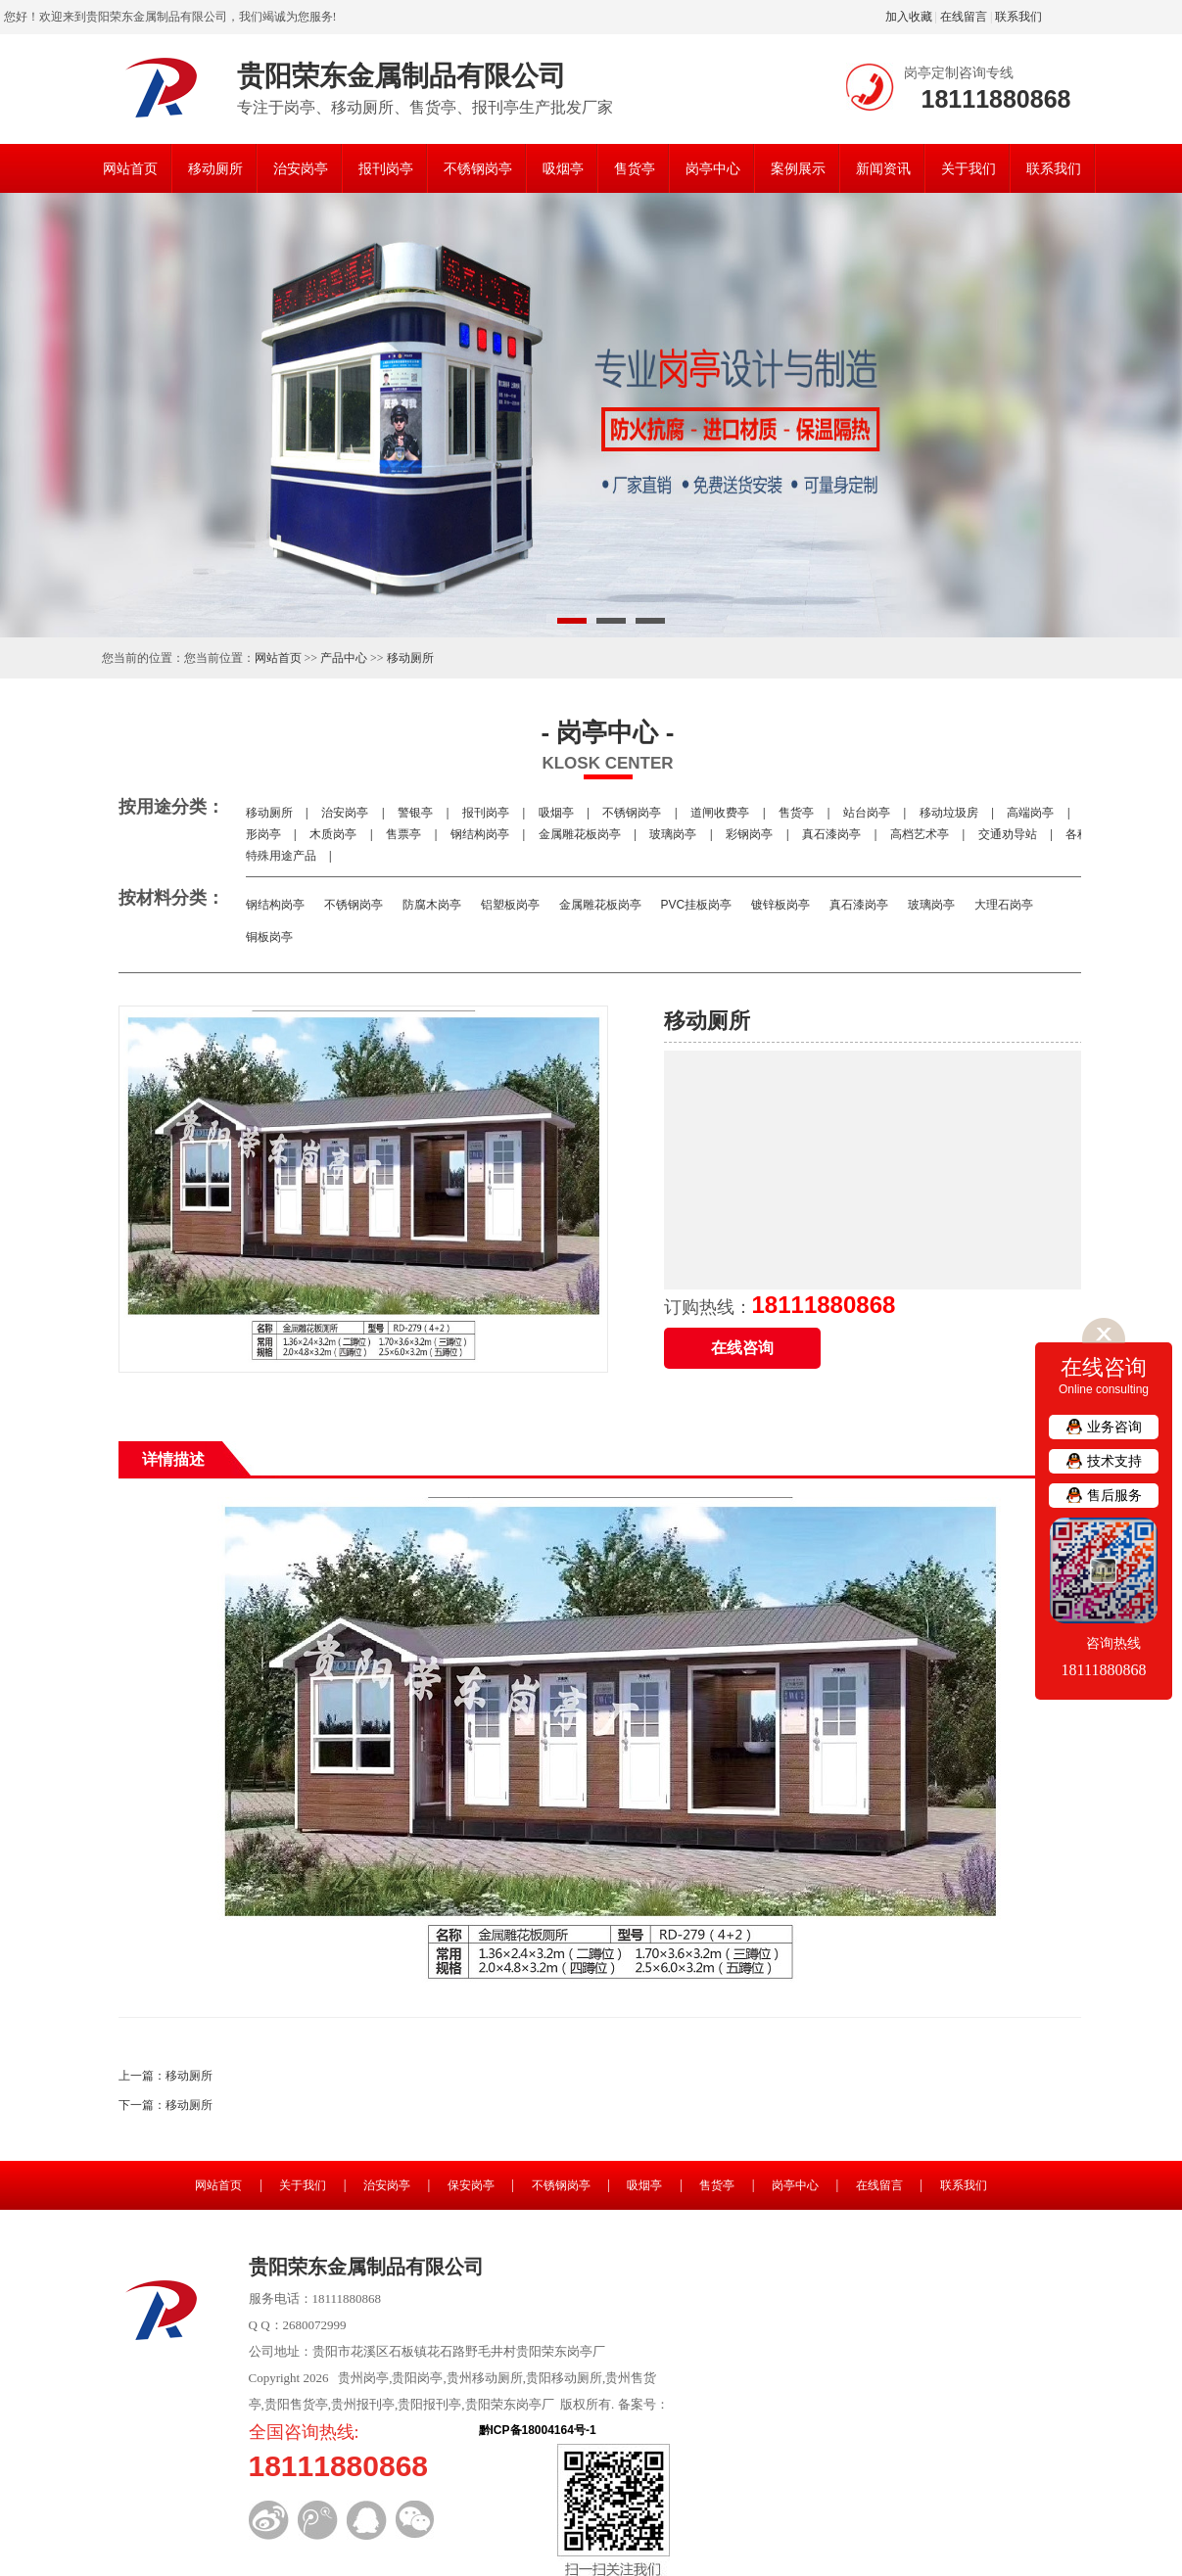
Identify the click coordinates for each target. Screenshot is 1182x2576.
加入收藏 (908, 16)
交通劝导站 (1007, 834)
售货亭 (634, 168)
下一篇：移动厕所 (165, 2105)
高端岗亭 (1031, 813)
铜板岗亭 (269, 937)
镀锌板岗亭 (780, 905)
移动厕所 (215, 168)
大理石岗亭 (1003, 905)
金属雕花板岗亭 (579, 834)
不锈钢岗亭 (478, 168)
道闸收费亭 (720, 813)
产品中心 (343, 658)
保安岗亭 (471, 2185)
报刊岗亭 (385, 168)
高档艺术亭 (920, 834)
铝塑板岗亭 (510, 905)
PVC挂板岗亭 (697, 905)
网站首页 (130, 168)
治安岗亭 (300, 168)
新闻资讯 (883, 168)
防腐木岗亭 (431, 905)
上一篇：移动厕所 (165, 2076)
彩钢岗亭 (750, 834)
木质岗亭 (333, 834)
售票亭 (404, 834)
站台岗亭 (867, 813)
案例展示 (798, 168)
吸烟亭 (563, 168)
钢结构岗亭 (480, 834)
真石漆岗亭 (832, 834)
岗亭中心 (713, 168)
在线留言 (963, 16)
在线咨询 (742, 1347)
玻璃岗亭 (673, 834)
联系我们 (1018, 16)
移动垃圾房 (948, 813)
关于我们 (968, 168)
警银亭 (416, 813)
